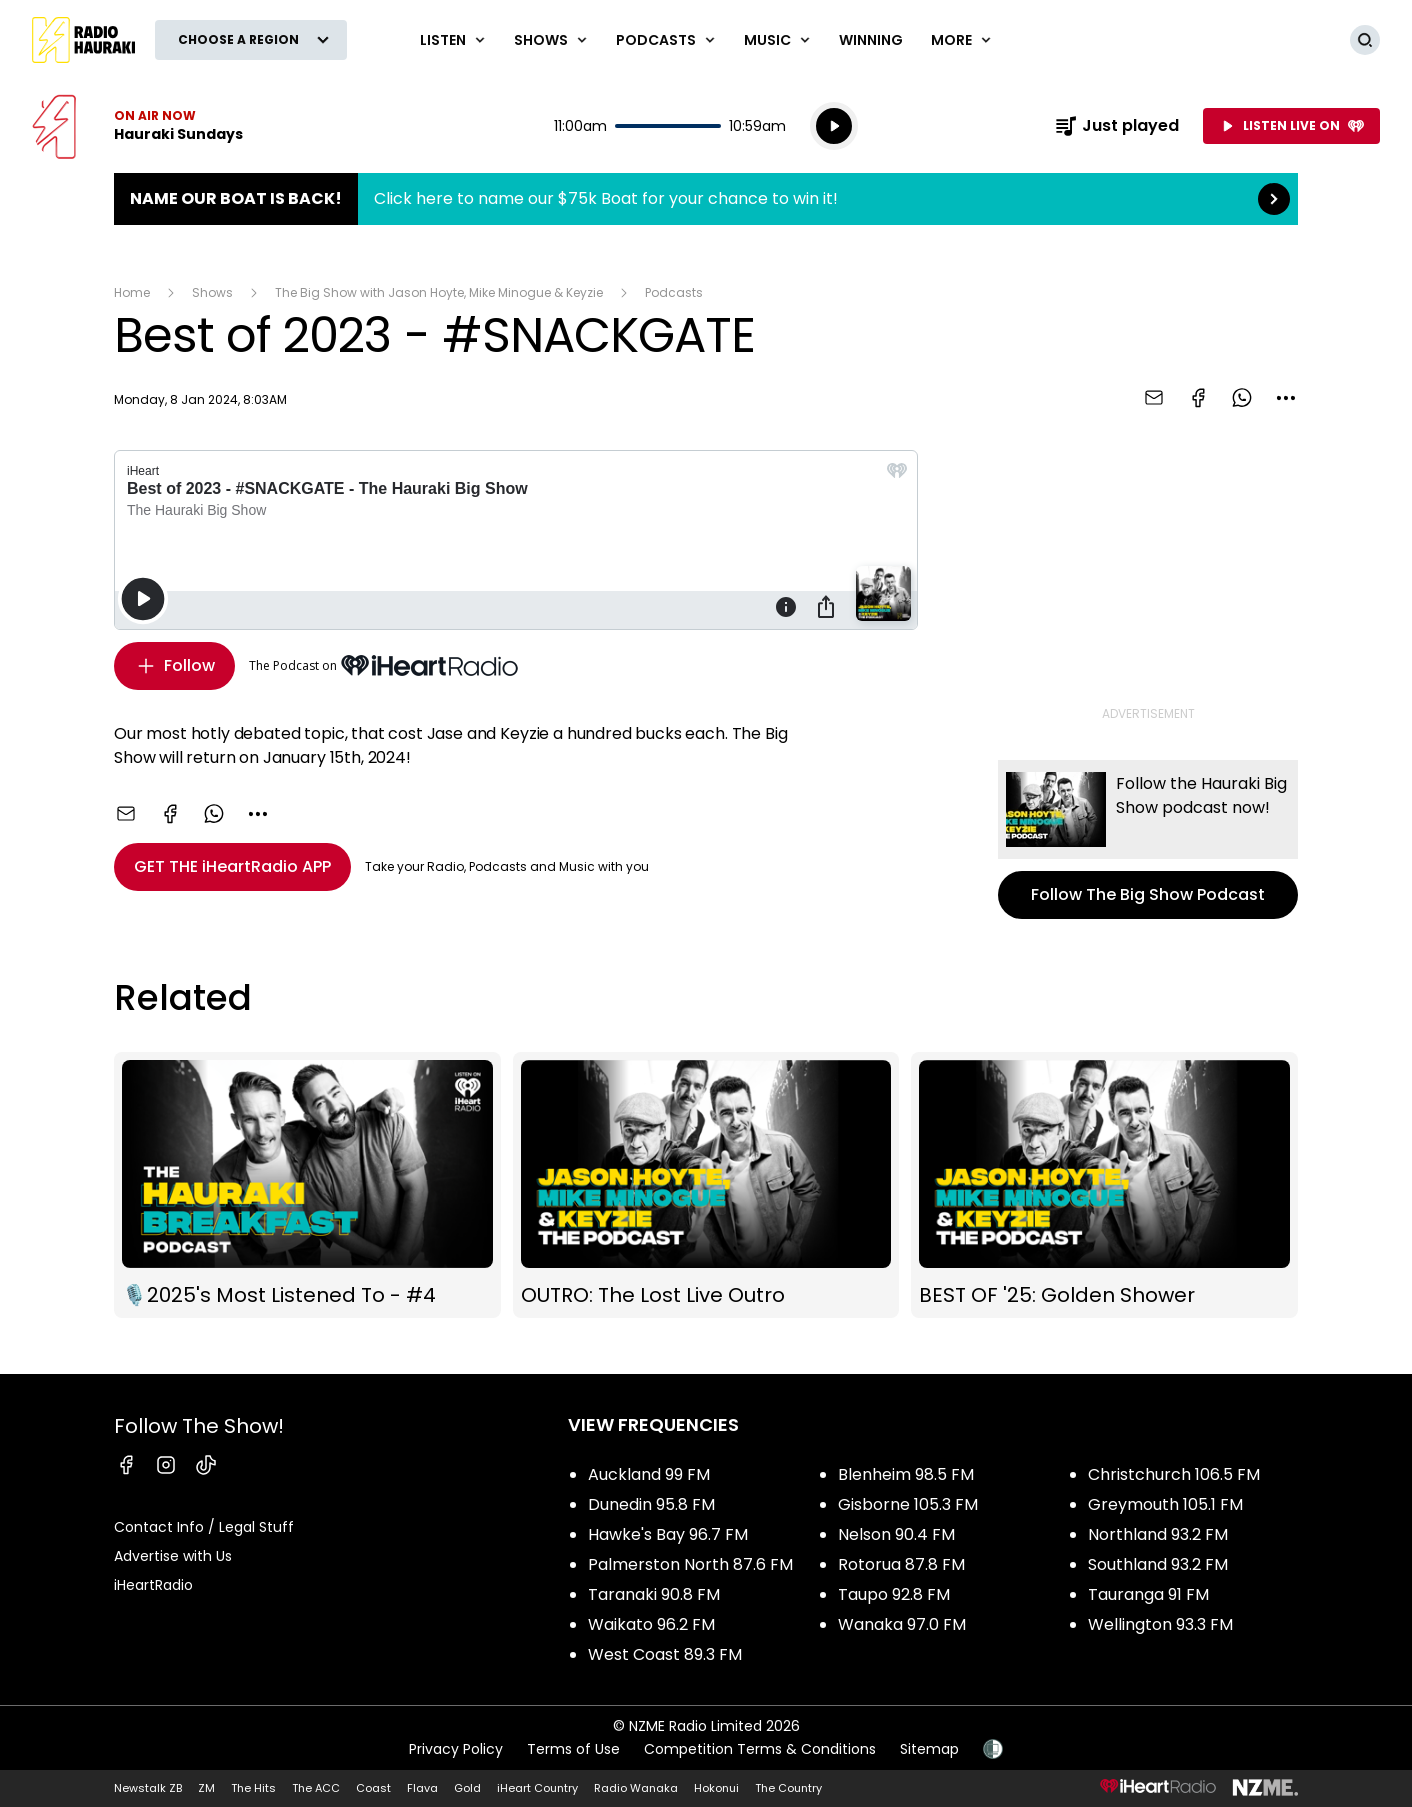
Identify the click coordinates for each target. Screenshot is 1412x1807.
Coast (373, 1788)
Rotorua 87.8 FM (901, 1564)
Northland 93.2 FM (1158, 1534)
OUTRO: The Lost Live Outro (706, 1185)
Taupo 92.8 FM (894, 1594)
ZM (206, 1788)
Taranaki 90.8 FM (654, 1594)
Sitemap (929, 1749)
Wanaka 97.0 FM (902, 1624)
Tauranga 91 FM (1148, 1594)
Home (132, 292)
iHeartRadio (153, 1585)
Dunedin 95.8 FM (651, 1504)
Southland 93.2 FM (1158, 1564)
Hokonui (716, 1788)
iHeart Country (537, 1788)
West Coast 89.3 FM (665, 1654)
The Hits (253, 1788)
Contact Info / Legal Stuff (204, 1527)
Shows (212, 292)
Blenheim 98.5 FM (906, 1474)
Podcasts (674, 292)
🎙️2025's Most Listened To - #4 (307, 1185)
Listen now (137, 126)
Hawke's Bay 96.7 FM (668, 1534)
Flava (422, 1788)
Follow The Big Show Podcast (1148, 839)
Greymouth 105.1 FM (1165, 1504)
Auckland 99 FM (649, 1474)
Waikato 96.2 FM (651, 1624)
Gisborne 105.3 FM (908, 1504)
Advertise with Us (173, 1556)
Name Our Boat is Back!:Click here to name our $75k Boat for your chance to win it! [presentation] (706, 199)
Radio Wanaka (636, 1788)
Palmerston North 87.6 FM (690, 1564)
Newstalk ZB (148, 1788)
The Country (788, 1788)
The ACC (316, 1788)
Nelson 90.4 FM (896, 1534)
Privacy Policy (456, 1749)
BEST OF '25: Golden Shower (1104, 1185)
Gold (467, 1788)
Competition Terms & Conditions (760, 1749)
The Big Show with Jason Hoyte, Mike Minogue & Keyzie (439, 292)
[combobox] (1286, 398)
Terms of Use (573, 1749)
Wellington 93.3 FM (1160, 1624)
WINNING (871, 40)
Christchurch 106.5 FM (1174, 1474)
